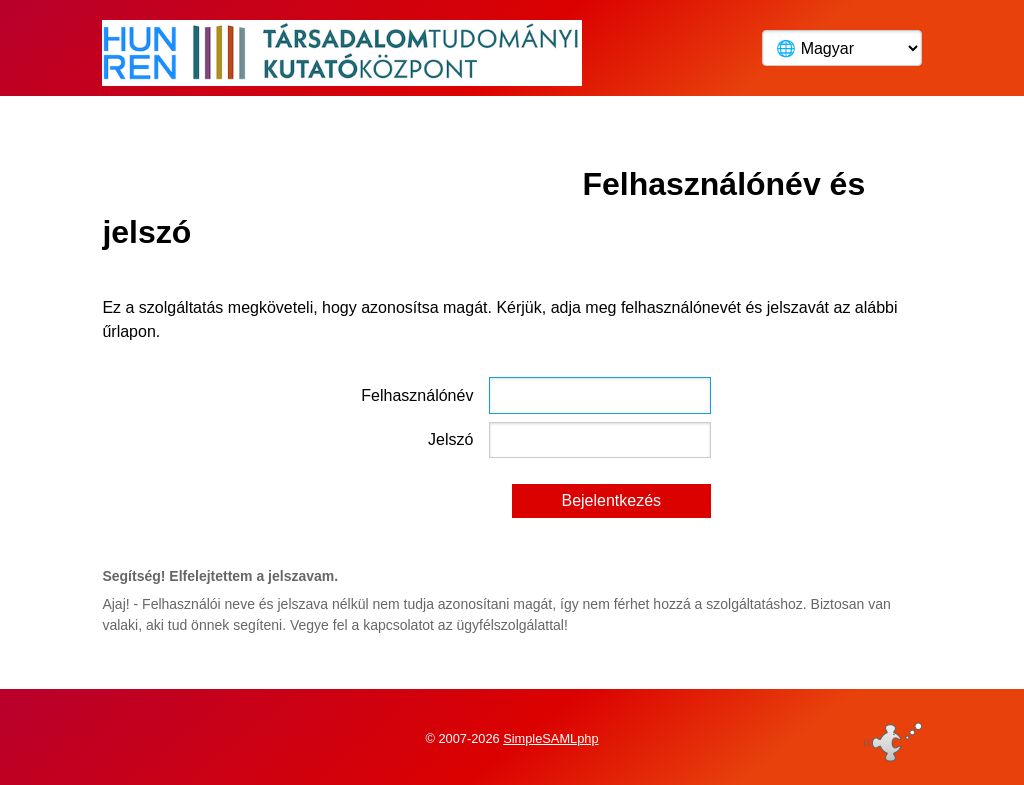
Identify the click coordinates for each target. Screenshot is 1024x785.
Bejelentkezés (611, 500)
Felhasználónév (417, 395)
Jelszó (450, 439)
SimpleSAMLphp (550, 738)
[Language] (842, 48)
